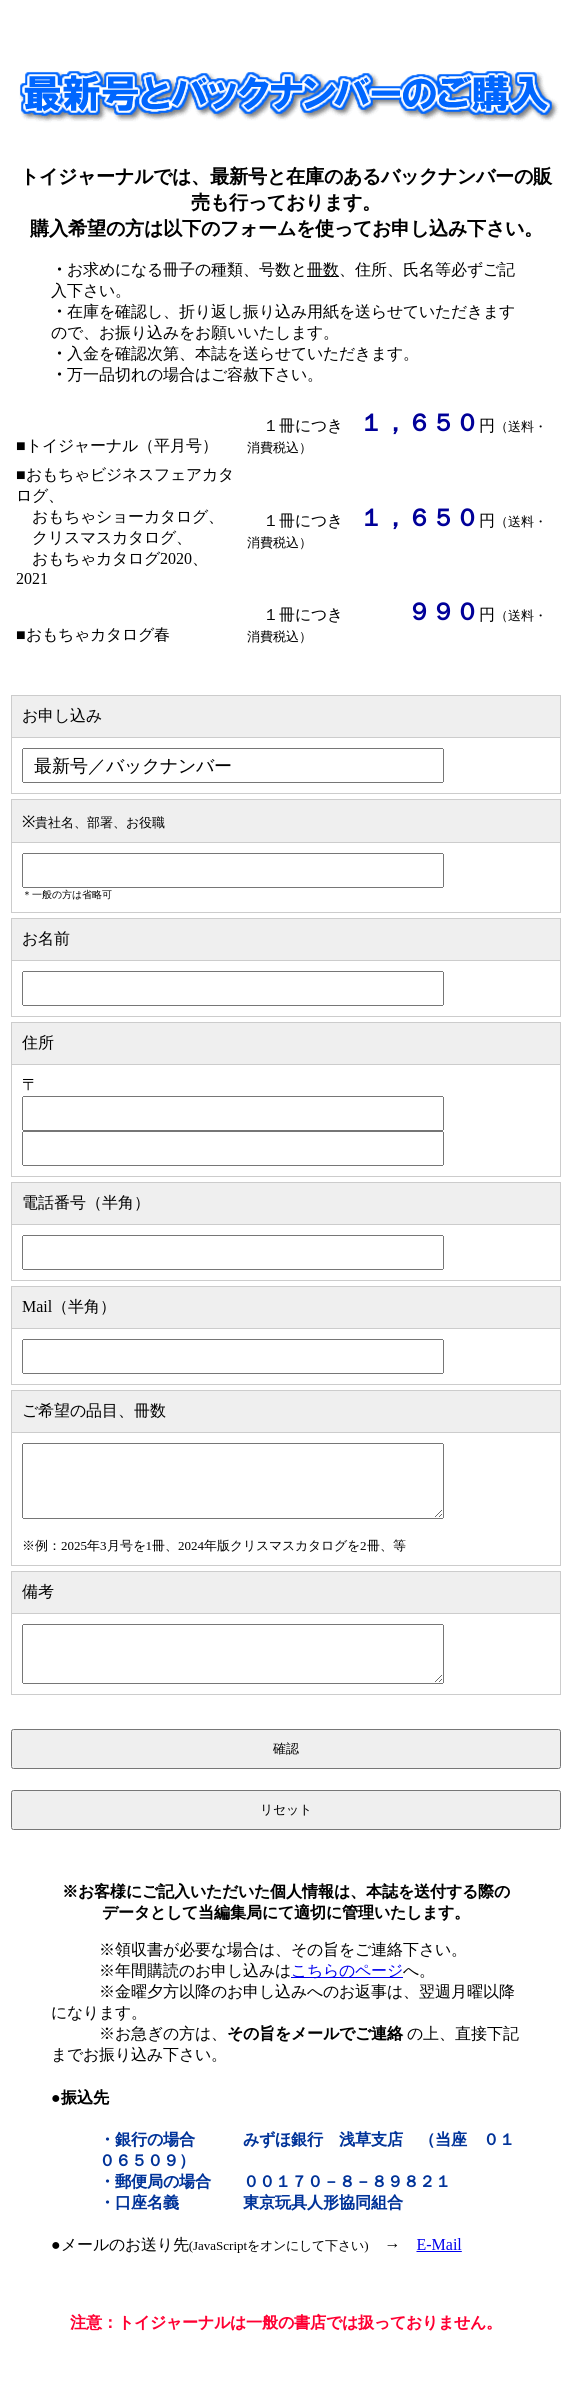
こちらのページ (347, 1991)
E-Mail (438, 2265)
